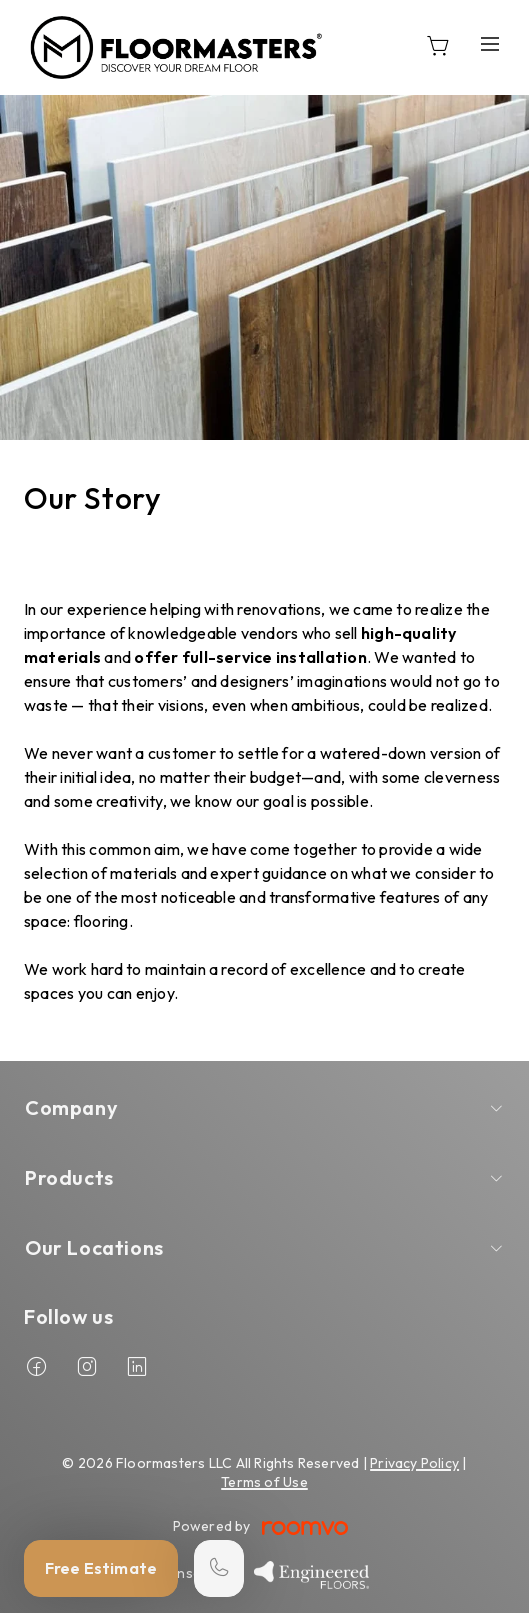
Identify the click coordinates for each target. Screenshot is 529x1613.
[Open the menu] (490, 43)
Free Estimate (101, 1568)
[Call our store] (219, 1568)
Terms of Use (264, 1482)
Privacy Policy (414, 1463)
